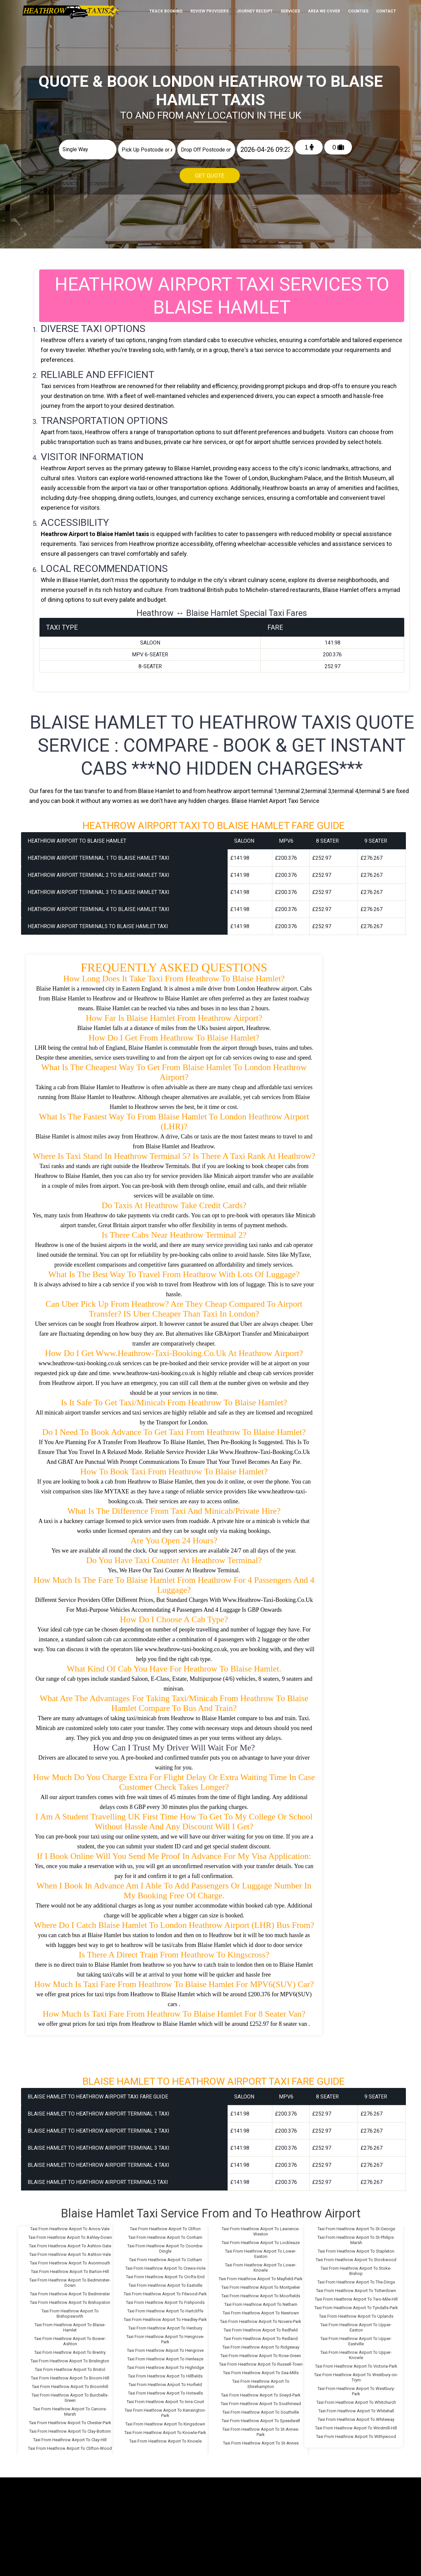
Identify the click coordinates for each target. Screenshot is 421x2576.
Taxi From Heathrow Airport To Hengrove (165, 2350)
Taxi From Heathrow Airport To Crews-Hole (165, 2268)
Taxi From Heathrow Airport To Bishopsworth (70, 2313)
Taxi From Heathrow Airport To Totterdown (356, 2290)
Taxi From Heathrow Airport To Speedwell (261, 2420)
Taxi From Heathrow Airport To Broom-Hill (70, 2378)
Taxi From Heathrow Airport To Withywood (356, 2436)
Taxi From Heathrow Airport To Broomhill (70, 2386)
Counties (358, 11)
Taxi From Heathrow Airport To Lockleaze (261, 2242)
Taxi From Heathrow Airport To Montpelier (260, 2287)
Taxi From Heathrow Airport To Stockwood (356, 2259)
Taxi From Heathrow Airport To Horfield (165, 2384)
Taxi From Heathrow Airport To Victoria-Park (356, 2366)
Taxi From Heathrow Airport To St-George (356, 2228)
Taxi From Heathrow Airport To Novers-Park (260, 2321)
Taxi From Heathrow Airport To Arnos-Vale (70, 2228)
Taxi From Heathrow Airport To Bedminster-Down (70, 2283)
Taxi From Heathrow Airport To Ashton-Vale (70, 2254)
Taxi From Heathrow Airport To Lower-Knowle (260, 2267)
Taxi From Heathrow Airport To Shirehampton (260, 2384)
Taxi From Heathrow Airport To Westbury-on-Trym (356, 2377)
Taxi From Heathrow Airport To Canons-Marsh (70, 2411)
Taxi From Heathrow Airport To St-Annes (261, 2443)
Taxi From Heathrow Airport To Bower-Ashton (70, 2341)
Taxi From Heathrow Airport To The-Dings (356, 2282)
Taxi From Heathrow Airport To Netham (260, 2304)
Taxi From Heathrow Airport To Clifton (165, 2228)
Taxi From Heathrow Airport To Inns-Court (165, 2401)
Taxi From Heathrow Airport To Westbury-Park (356, 2391)
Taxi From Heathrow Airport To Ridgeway (260, 2347)
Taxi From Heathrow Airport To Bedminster (70, 2293)
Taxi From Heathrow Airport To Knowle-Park (165, 2432)
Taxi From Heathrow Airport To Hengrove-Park (165, 2339)
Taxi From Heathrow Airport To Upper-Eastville (356, 2341)
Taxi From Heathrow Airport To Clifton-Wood (70, 2448)
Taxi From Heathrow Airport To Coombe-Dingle (165, 2248)
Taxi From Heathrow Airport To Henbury (165, 2328)
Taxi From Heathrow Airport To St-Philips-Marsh (356, 2240)
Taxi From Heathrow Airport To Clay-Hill (70, 2439)
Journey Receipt (254, 11)
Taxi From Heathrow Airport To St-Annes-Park (260, 2432)
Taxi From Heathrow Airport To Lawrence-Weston (261, 2231)
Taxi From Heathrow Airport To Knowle (165, 2441)
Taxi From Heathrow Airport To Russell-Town (261, 2364)
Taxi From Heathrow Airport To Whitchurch (356, 2402)
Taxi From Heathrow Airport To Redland (261, 2338)
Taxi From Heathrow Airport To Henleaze (165, 2358)
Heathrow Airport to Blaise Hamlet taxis (95, 533)
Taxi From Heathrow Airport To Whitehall (356, 2410)
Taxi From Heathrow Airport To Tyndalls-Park (356, 2307)
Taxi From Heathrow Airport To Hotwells (165, 2393)
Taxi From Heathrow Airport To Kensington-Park (165, 2413)
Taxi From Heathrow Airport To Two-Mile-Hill (356, 2299)
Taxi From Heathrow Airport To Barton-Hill (70, 2271)
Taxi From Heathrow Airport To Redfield (261, 2330)
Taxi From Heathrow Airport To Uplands (356, 2316)
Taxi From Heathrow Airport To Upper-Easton (356, 2327)
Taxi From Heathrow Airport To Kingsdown (165, 2424)
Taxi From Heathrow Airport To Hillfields (165, 2376)
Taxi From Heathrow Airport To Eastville (165, 2285)
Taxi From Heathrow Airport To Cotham (165, 2259)
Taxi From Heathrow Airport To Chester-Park (70, 2422)
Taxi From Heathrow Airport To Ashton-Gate (70, 2245)
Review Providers (209, 11)
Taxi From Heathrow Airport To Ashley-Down (70, 2237)
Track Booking (166, 11)
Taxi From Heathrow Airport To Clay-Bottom (70, 2431)
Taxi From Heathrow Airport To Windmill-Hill (356, 2427)
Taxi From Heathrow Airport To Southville (260, 2412)
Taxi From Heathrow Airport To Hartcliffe (165, 2310)
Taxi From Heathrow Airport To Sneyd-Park (261, 2395)
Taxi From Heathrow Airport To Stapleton (356, 2251)
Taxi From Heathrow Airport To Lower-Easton (260, 2254)
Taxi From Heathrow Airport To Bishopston (70, 2302)
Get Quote (209, 175)
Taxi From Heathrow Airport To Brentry (70, 2352)
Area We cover (324, 11)
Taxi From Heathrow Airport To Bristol (70, 2369)
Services (290, 11)
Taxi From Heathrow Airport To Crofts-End (165, 2276)
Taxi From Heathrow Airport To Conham (165, 2237)
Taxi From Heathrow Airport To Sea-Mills (261, 2372)
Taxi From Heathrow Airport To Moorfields (260, 2295)
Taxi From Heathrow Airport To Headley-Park (165, 2319)
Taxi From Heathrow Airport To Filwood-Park (165, 2293)
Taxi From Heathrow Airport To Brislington (70, 2360)
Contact (386, 11)
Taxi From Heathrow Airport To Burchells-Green (70, 2398)
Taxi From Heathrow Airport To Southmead (261, 2403)
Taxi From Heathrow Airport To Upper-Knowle (356, 2355)
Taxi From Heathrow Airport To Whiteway (356, 2419)
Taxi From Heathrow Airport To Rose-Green (260, 2355)
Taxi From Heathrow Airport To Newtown (261, 2312)
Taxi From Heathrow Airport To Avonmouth (70, 2262)
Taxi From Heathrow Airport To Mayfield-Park (261, 2278)
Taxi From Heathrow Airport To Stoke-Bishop (356, 2271)
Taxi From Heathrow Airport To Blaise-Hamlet (70, 2327)
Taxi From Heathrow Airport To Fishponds (165, 2302)
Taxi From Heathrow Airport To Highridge (165, 2367)
